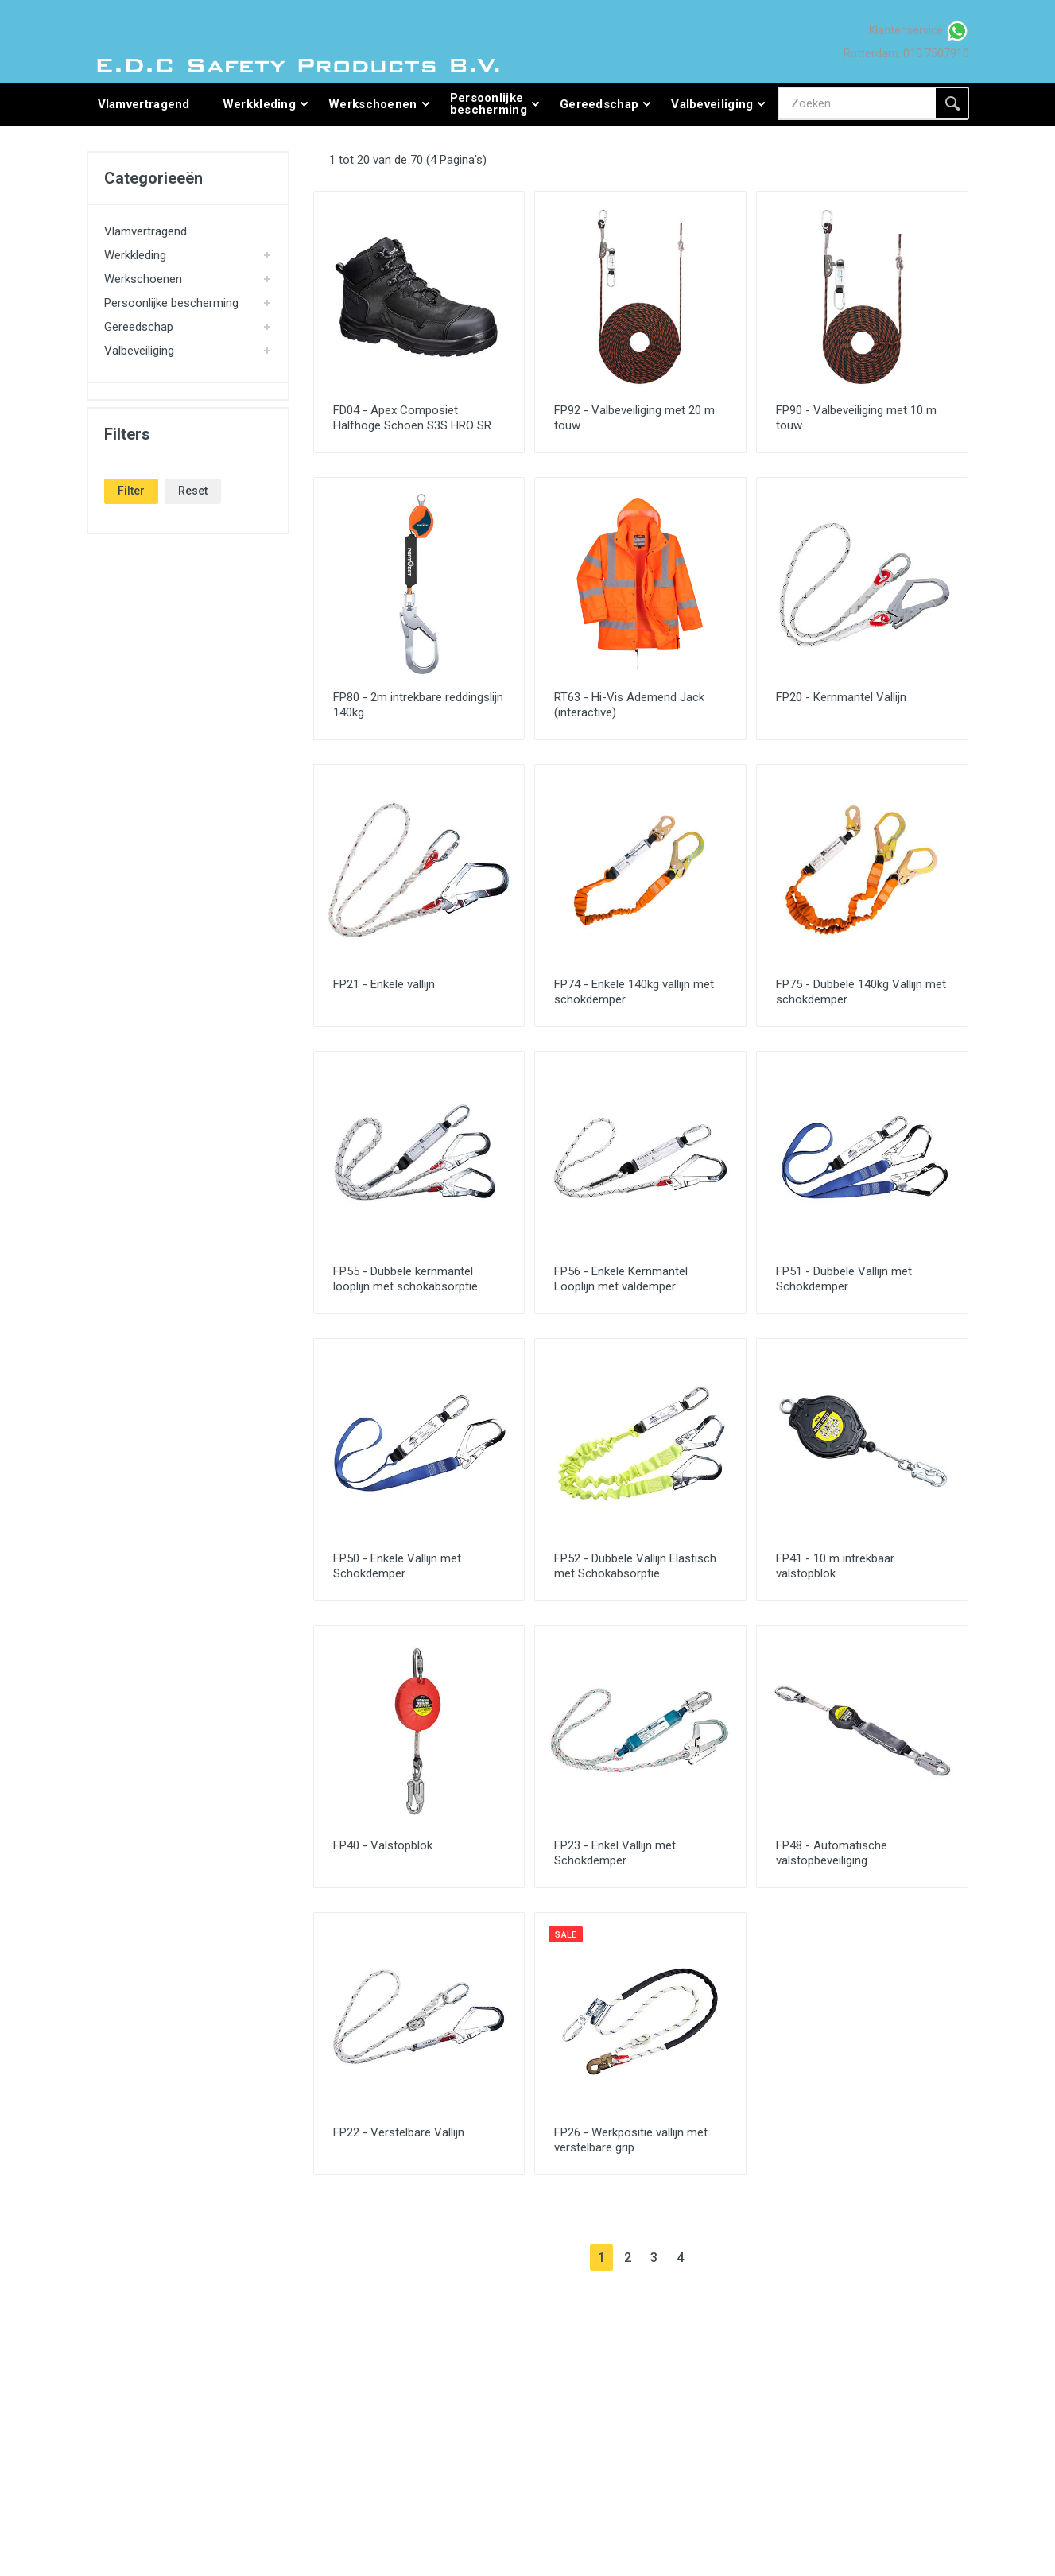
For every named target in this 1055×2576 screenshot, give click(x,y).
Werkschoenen (143, 279)
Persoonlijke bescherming (171, 303)
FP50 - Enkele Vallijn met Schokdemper (397, 1566)
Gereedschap (138, 327)
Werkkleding (135, 255)
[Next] (706, 2257)
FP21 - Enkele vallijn (384, 984)
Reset (193, 490)
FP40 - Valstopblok (382, 1845)
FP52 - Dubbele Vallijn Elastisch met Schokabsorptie (635, 1566)
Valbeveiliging (139, 350)
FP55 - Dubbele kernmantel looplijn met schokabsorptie (405, 1279)
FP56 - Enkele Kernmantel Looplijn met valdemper (621, 1279)
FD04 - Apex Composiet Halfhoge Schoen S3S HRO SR (412, 418)
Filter (131, 490)
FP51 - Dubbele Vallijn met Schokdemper (844, 1279)
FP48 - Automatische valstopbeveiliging (831, 1853)
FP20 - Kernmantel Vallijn (841, 697)
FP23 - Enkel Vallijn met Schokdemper (615, 1853)
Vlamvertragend (145, 231)
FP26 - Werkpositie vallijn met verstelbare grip (631, 2140)
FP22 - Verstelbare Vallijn (398, 2132)
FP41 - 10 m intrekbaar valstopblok (835, 1566)
